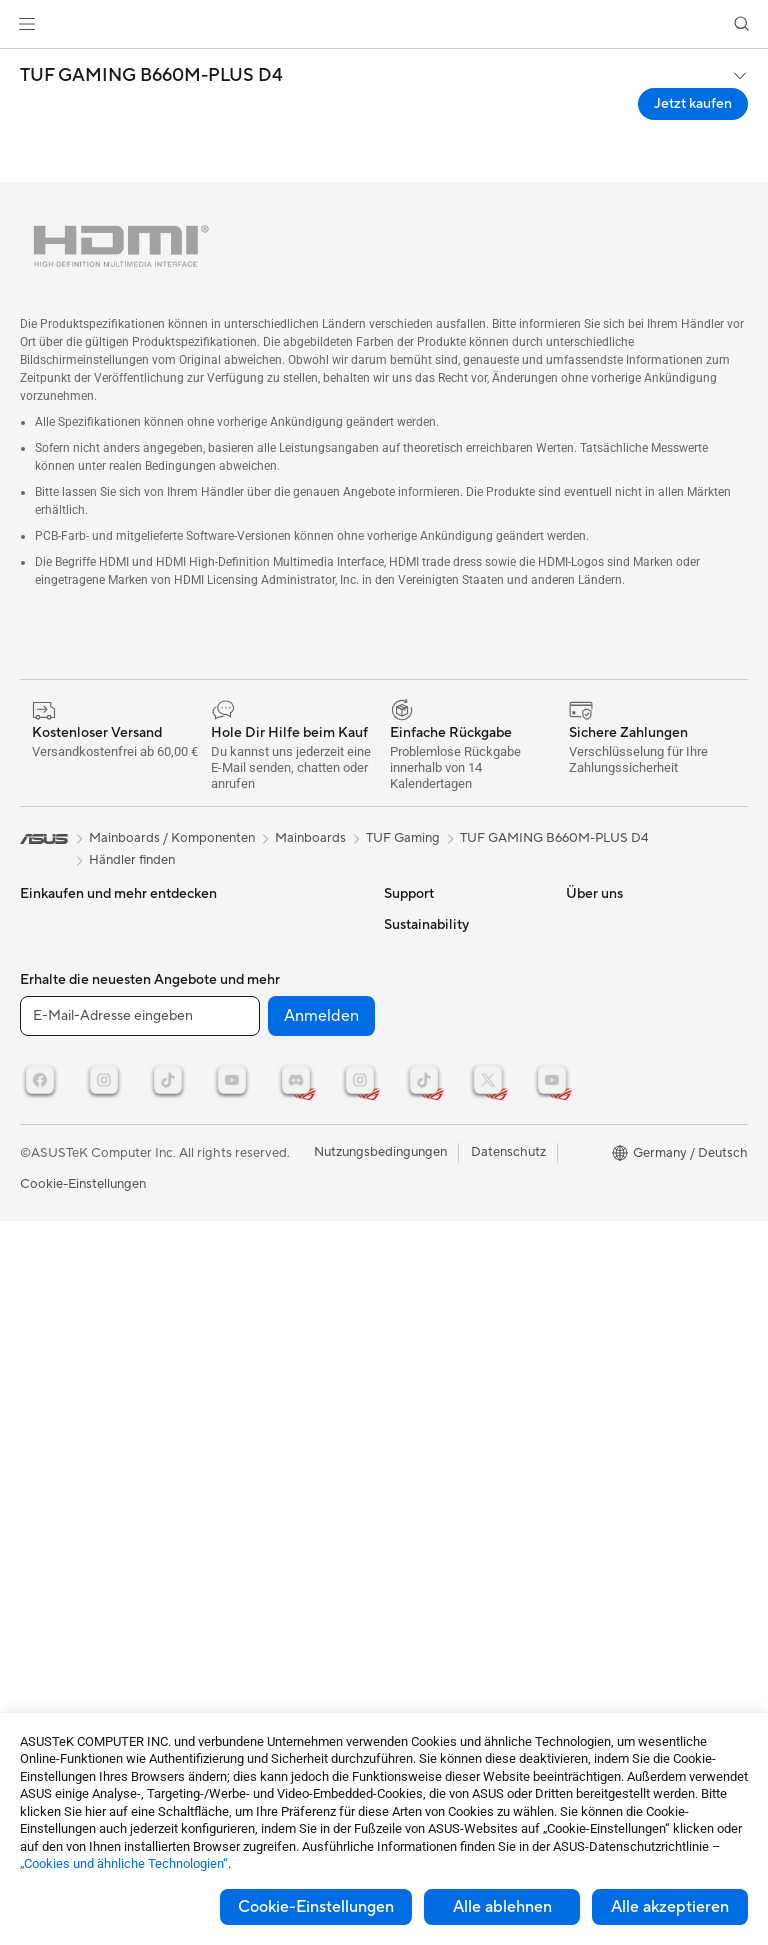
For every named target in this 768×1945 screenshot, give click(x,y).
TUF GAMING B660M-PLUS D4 (151, 76)
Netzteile (46, 1182)
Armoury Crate (610, 1134)
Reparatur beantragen (449, 1000)
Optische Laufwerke (79, 1242)
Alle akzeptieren (670, 1907)
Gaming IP (228, 1242)
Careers (407, 1649)
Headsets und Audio (257, 1106)
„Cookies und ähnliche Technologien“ (124, 1863)
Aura (580, 1164)
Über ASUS (418, 1303)
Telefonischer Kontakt (448, 1030)
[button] (27, 24)
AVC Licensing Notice (630, 1044)
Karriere (408, 1483)
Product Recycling (438, 1242)
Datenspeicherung (252, 924)
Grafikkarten (57, 1092)
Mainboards (55, 1062)
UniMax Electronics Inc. (453, 1573)
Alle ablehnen (502, 1907)
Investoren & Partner (444, 1423)
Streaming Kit (238, 1136)
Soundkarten (58, 1212)
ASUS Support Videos (449, 1166)
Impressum (416, 1453)
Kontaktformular (433, 924)
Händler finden (132, 860)
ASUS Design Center (627, 1014)
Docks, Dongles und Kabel (275, 1212)
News (400, 1333)
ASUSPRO (597, 924)
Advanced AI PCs (617, 1104)
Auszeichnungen (432, 1363)
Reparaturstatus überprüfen (432, 962)
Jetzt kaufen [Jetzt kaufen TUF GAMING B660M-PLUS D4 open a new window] (693, 104)
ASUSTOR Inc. (427, 1513)
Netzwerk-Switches (256, 985)
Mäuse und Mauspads (262, 1076)
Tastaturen (229, 1046)
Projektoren (55, 985)
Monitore (47, 955)
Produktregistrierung (446, 1060)
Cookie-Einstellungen (316, 1907)
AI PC (583, 1074)
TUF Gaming (403, 838)
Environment (603, 1255)
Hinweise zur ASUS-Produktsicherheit (442, 1098)
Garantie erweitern (439, 1136)
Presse (403, 1393)
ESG (579, 1225)
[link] (384, 24)
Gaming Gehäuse (70, 1122)
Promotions (600, 954)
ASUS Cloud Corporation (459, 1543)
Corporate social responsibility (434, 1611)
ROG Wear (598, 984)
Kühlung (44, 1152)
